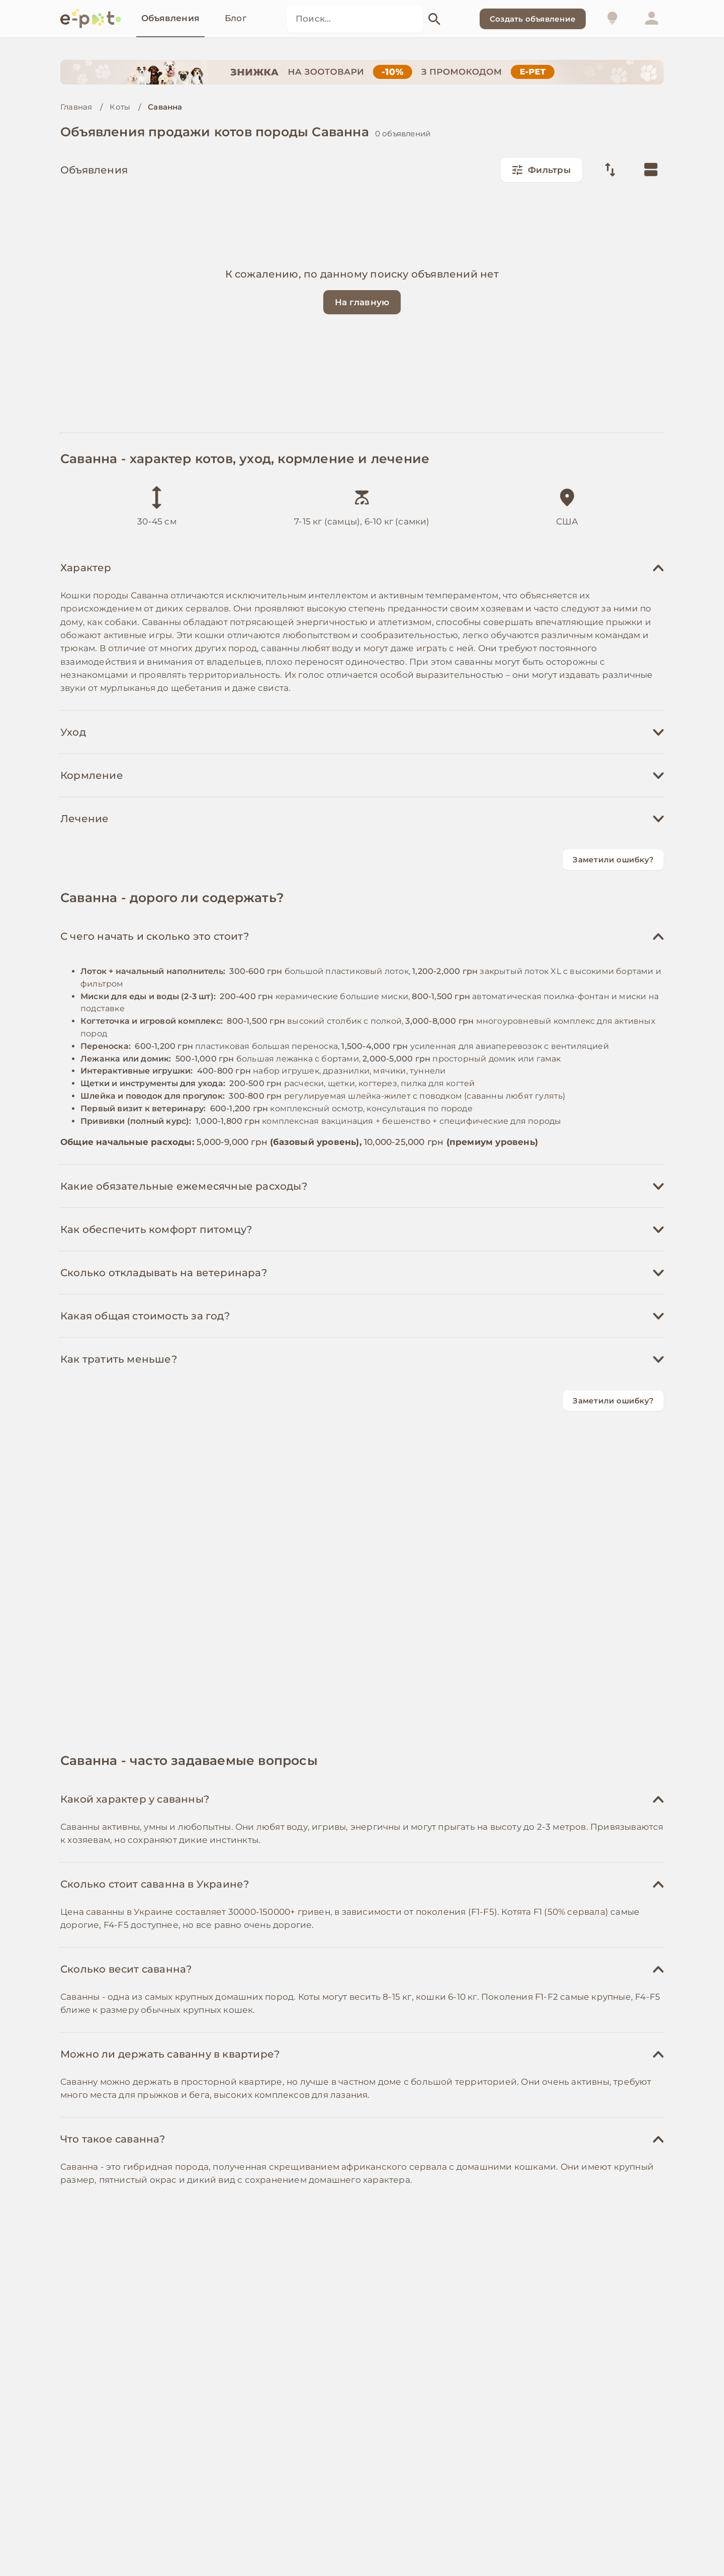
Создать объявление (533, 19)
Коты (120, 107)
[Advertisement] (362, 960)
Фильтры (541, 170)
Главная (76, 107)
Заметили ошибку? (613, 859)
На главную (362, 302)
